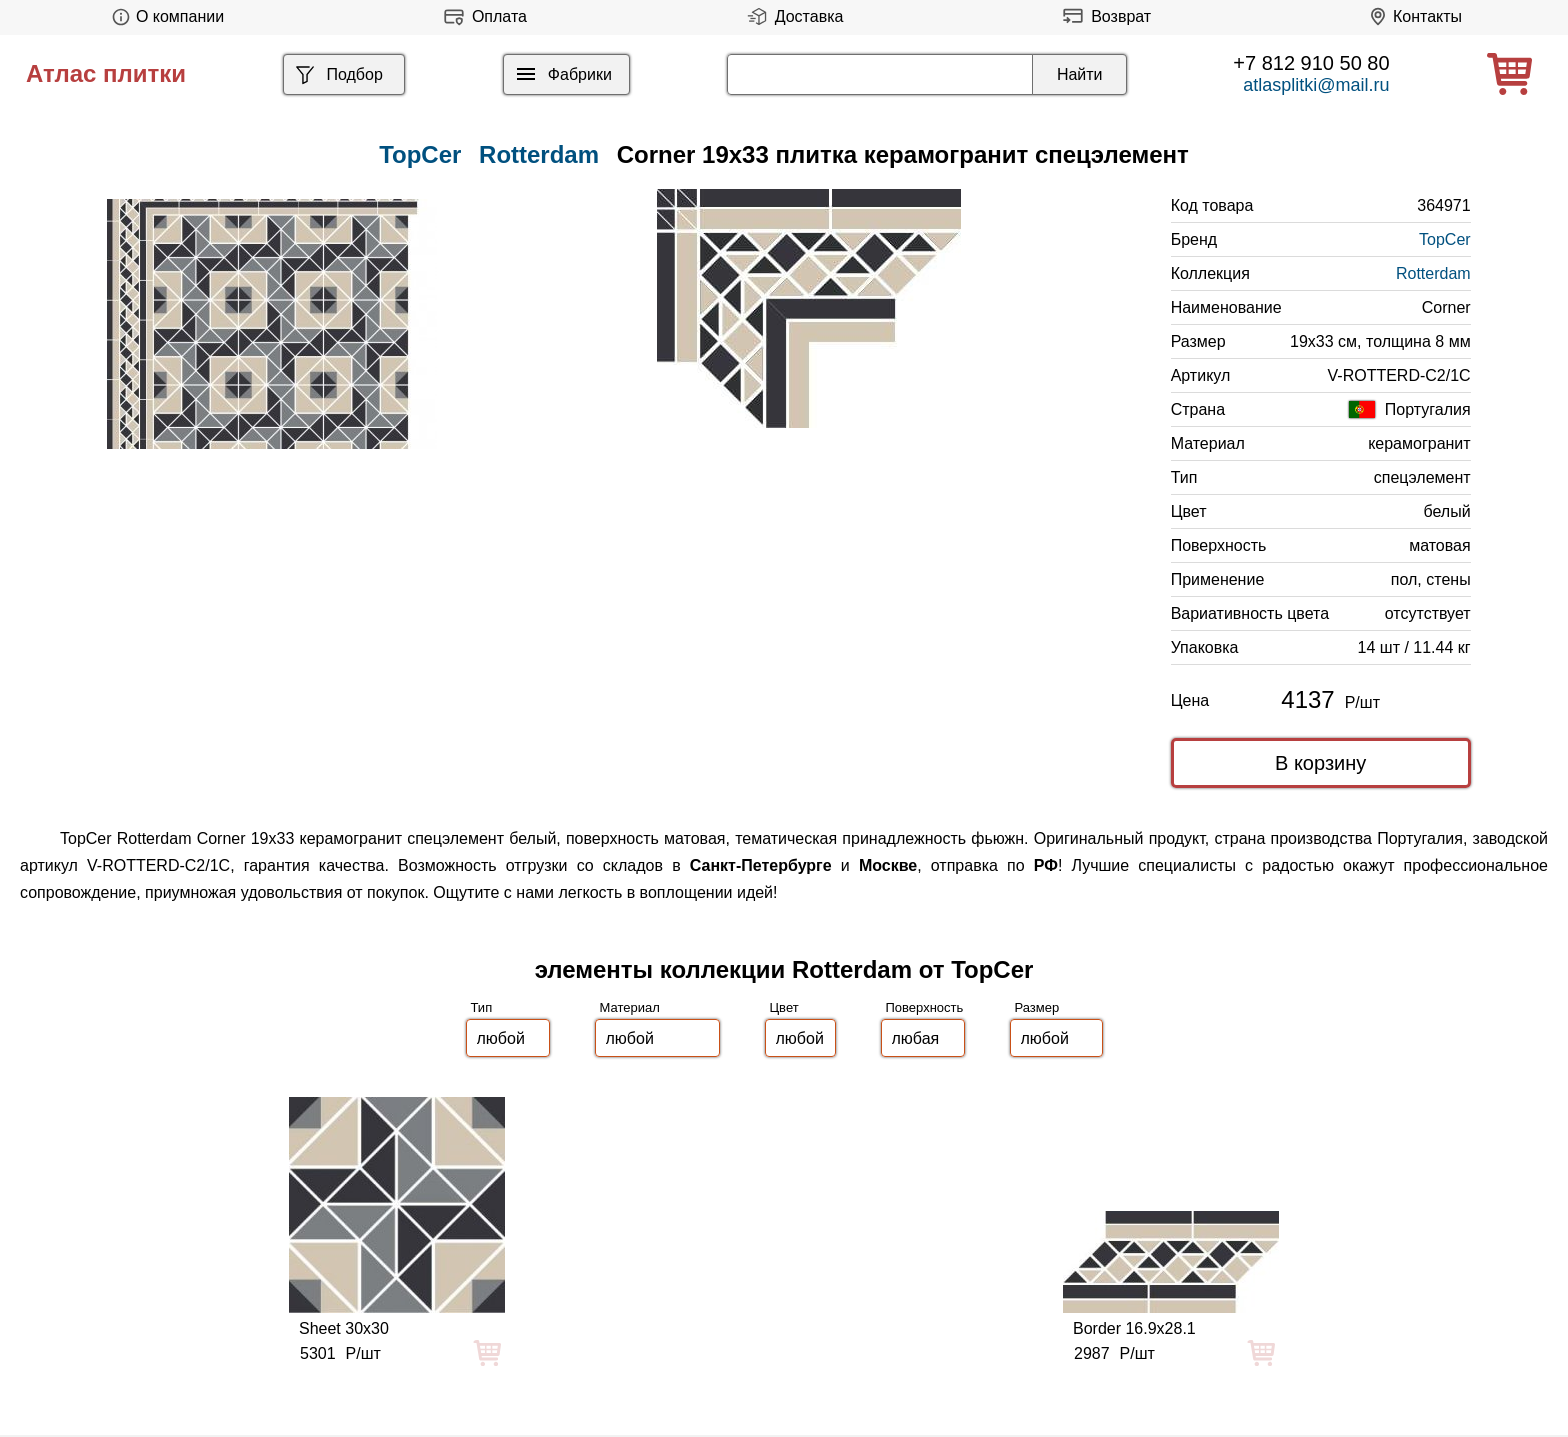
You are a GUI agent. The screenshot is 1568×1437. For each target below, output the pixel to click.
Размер (1037, 1007)
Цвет (784, 1007)
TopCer (1445, 239)
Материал (630, 1007)
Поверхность (925, 1007)
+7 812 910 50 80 (1311, 63)
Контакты (1412, 16)
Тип (482, 1007)
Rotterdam (539, 154)
